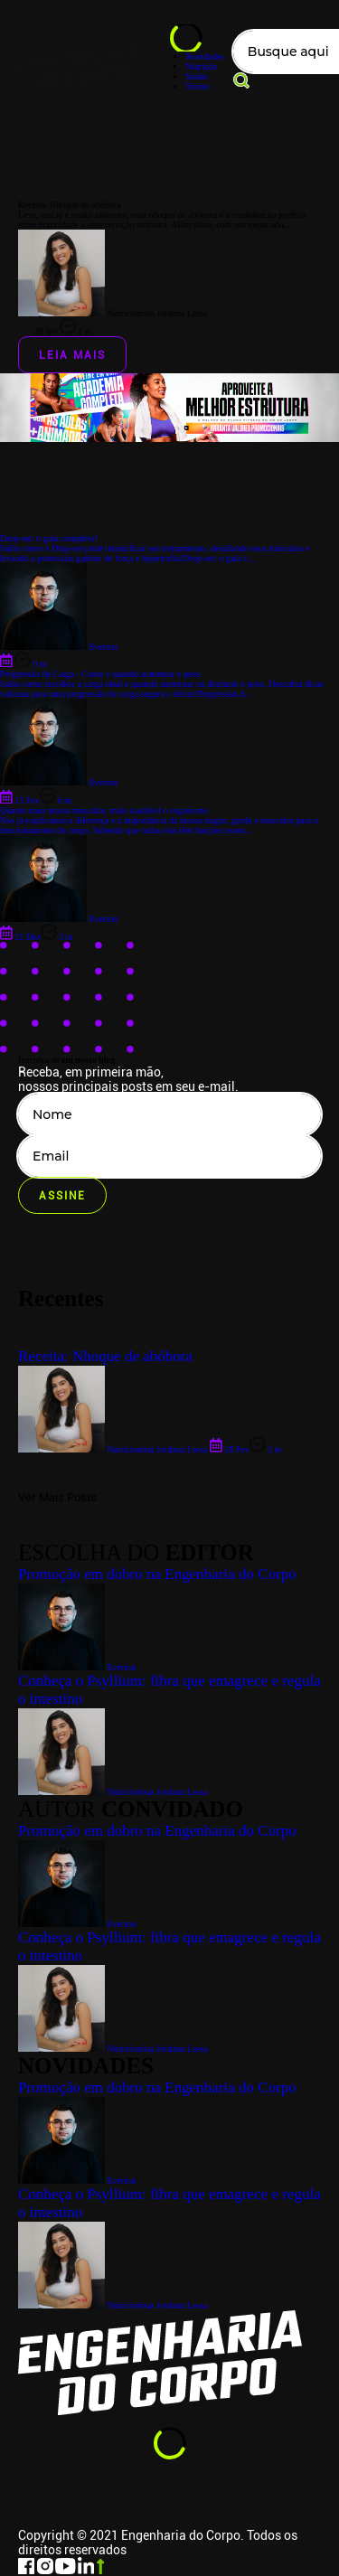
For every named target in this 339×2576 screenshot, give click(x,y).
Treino (197, 86)
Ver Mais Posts (57, 1497)
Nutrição (201, 66)
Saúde (196, 76)
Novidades (204, 56)
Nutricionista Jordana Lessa (113, 2305)
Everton (77, 2181)
